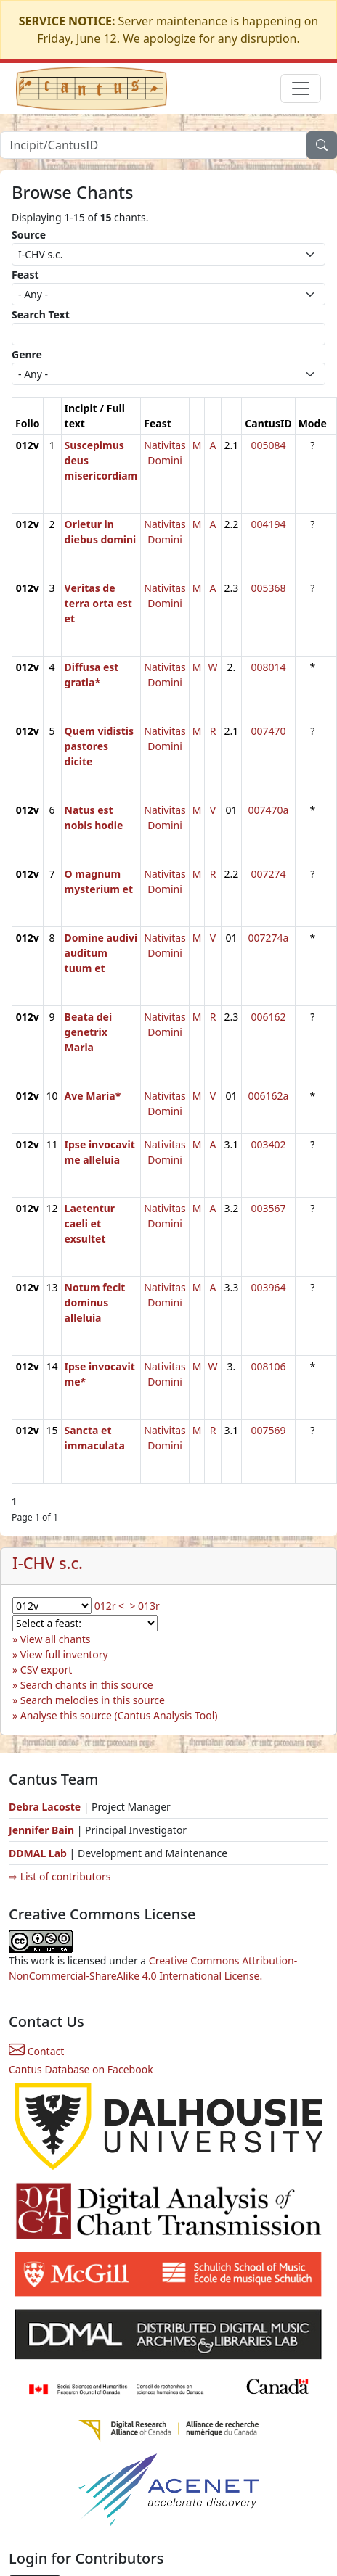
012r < (109, 1606)
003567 (268, 1208)
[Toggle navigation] (300, 88)
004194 (268, 524)
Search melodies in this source (92, 1700)
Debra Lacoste (45, 1807)
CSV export (46, 1669)
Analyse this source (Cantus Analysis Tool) (119, 1715)
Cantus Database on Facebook (81, 2069)
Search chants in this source (86, 1685)
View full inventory (64, 1654)
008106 (268, 1366)
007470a (268, 810)
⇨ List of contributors (59, 1876)
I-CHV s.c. (47, 1562)
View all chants (55, 1639)
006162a (268, 1096)
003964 (268, 1287)
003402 (268, 1144)
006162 (268, 1017)
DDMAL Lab (38, 1853)
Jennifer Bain (43, 1830)
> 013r (144, 1606)
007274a (268, 938)
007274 (268, 874)
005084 (268, 445)
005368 (268, 588)
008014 (268, 667)
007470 (268, 731)
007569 (268, 1430)
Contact (36, 2051)
